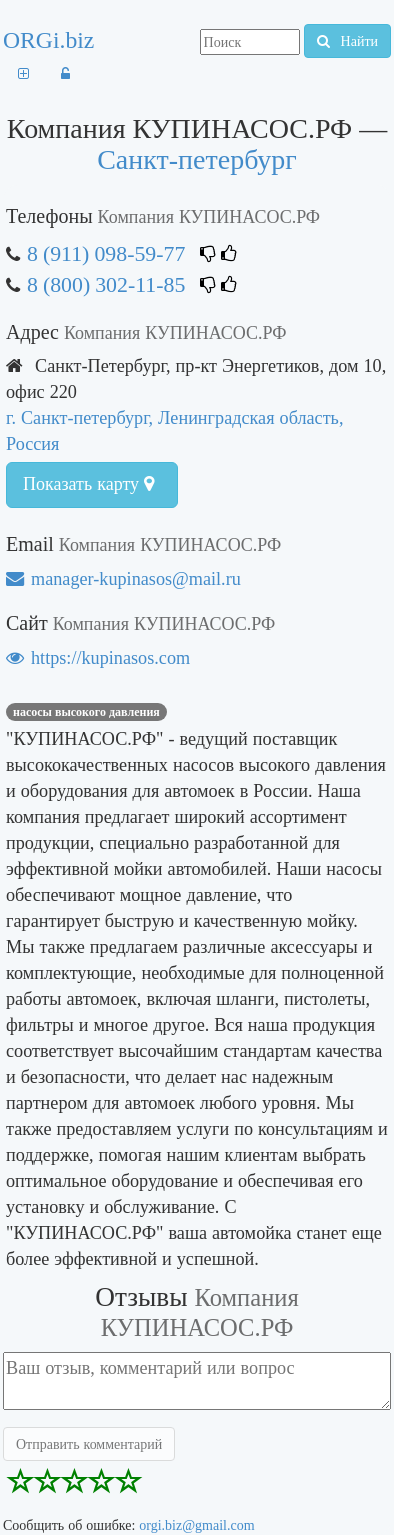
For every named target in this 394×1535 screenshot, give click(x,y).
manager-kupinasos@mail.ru (123, 578)
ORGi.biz (48, 40)
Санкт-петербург (197, 159)
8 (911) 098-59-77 (106, 253)
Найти (347, 41)
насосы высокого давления (86, 712)
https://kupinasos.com (98, 657)
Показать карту (88, 484)
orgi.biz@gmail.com (196, 1525)
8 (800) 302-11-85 (108, 284)
